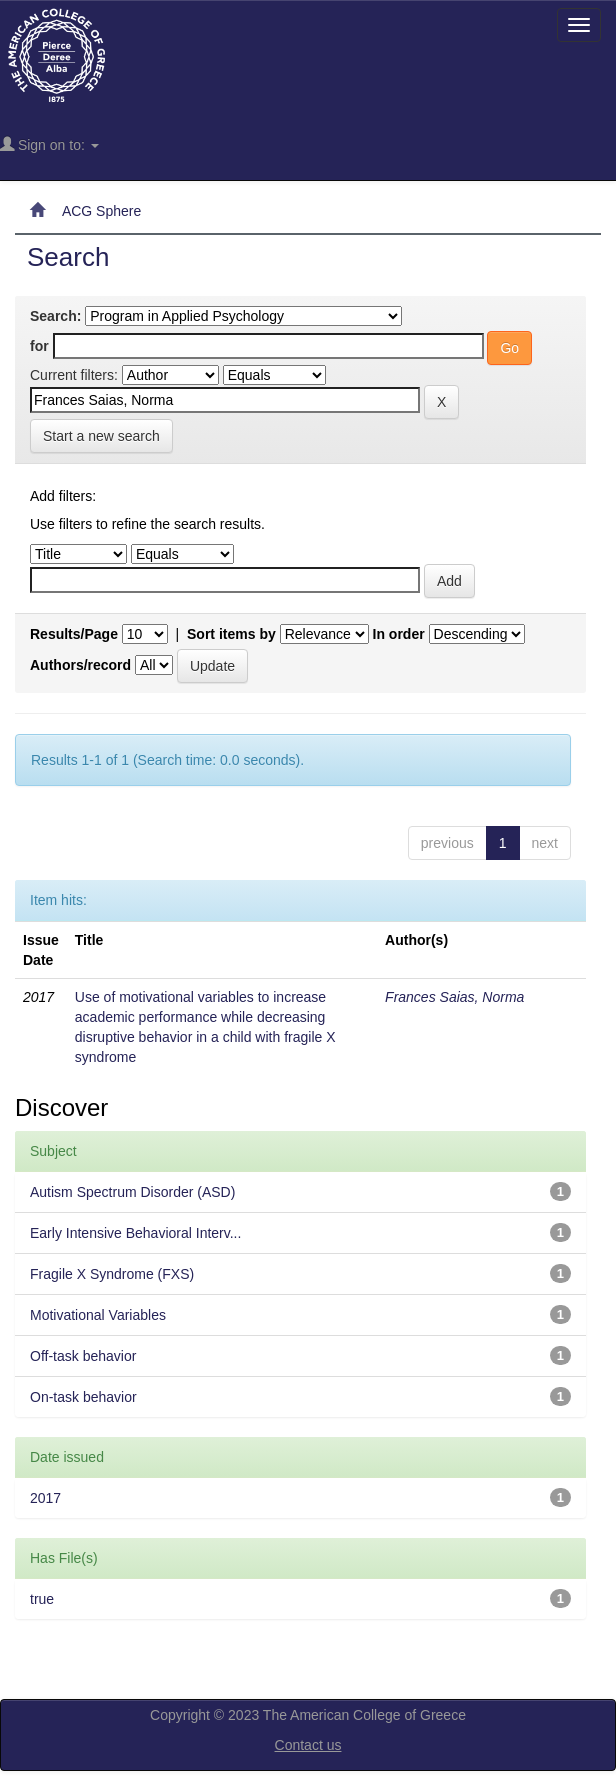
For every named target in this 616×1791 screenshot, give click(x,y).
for (39, 346)
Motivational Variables (98, 1315)
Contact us (308, 1745)
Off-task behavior (83, 1356)
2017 (45, 1498)
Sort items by (231, 634)
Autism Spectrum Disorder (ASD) (132, 1192)
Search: (55, 316)
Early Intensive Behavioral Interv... (135, 1233)
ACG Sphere (101, 211)
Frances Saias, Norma (454, 997)
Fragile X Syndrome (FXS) (112, 1274)
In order (399, 634)
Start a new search (101, 436)
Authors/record (80, 665)
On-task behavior (83, 1397)
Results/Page (74, 634)
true (42, 1599)
